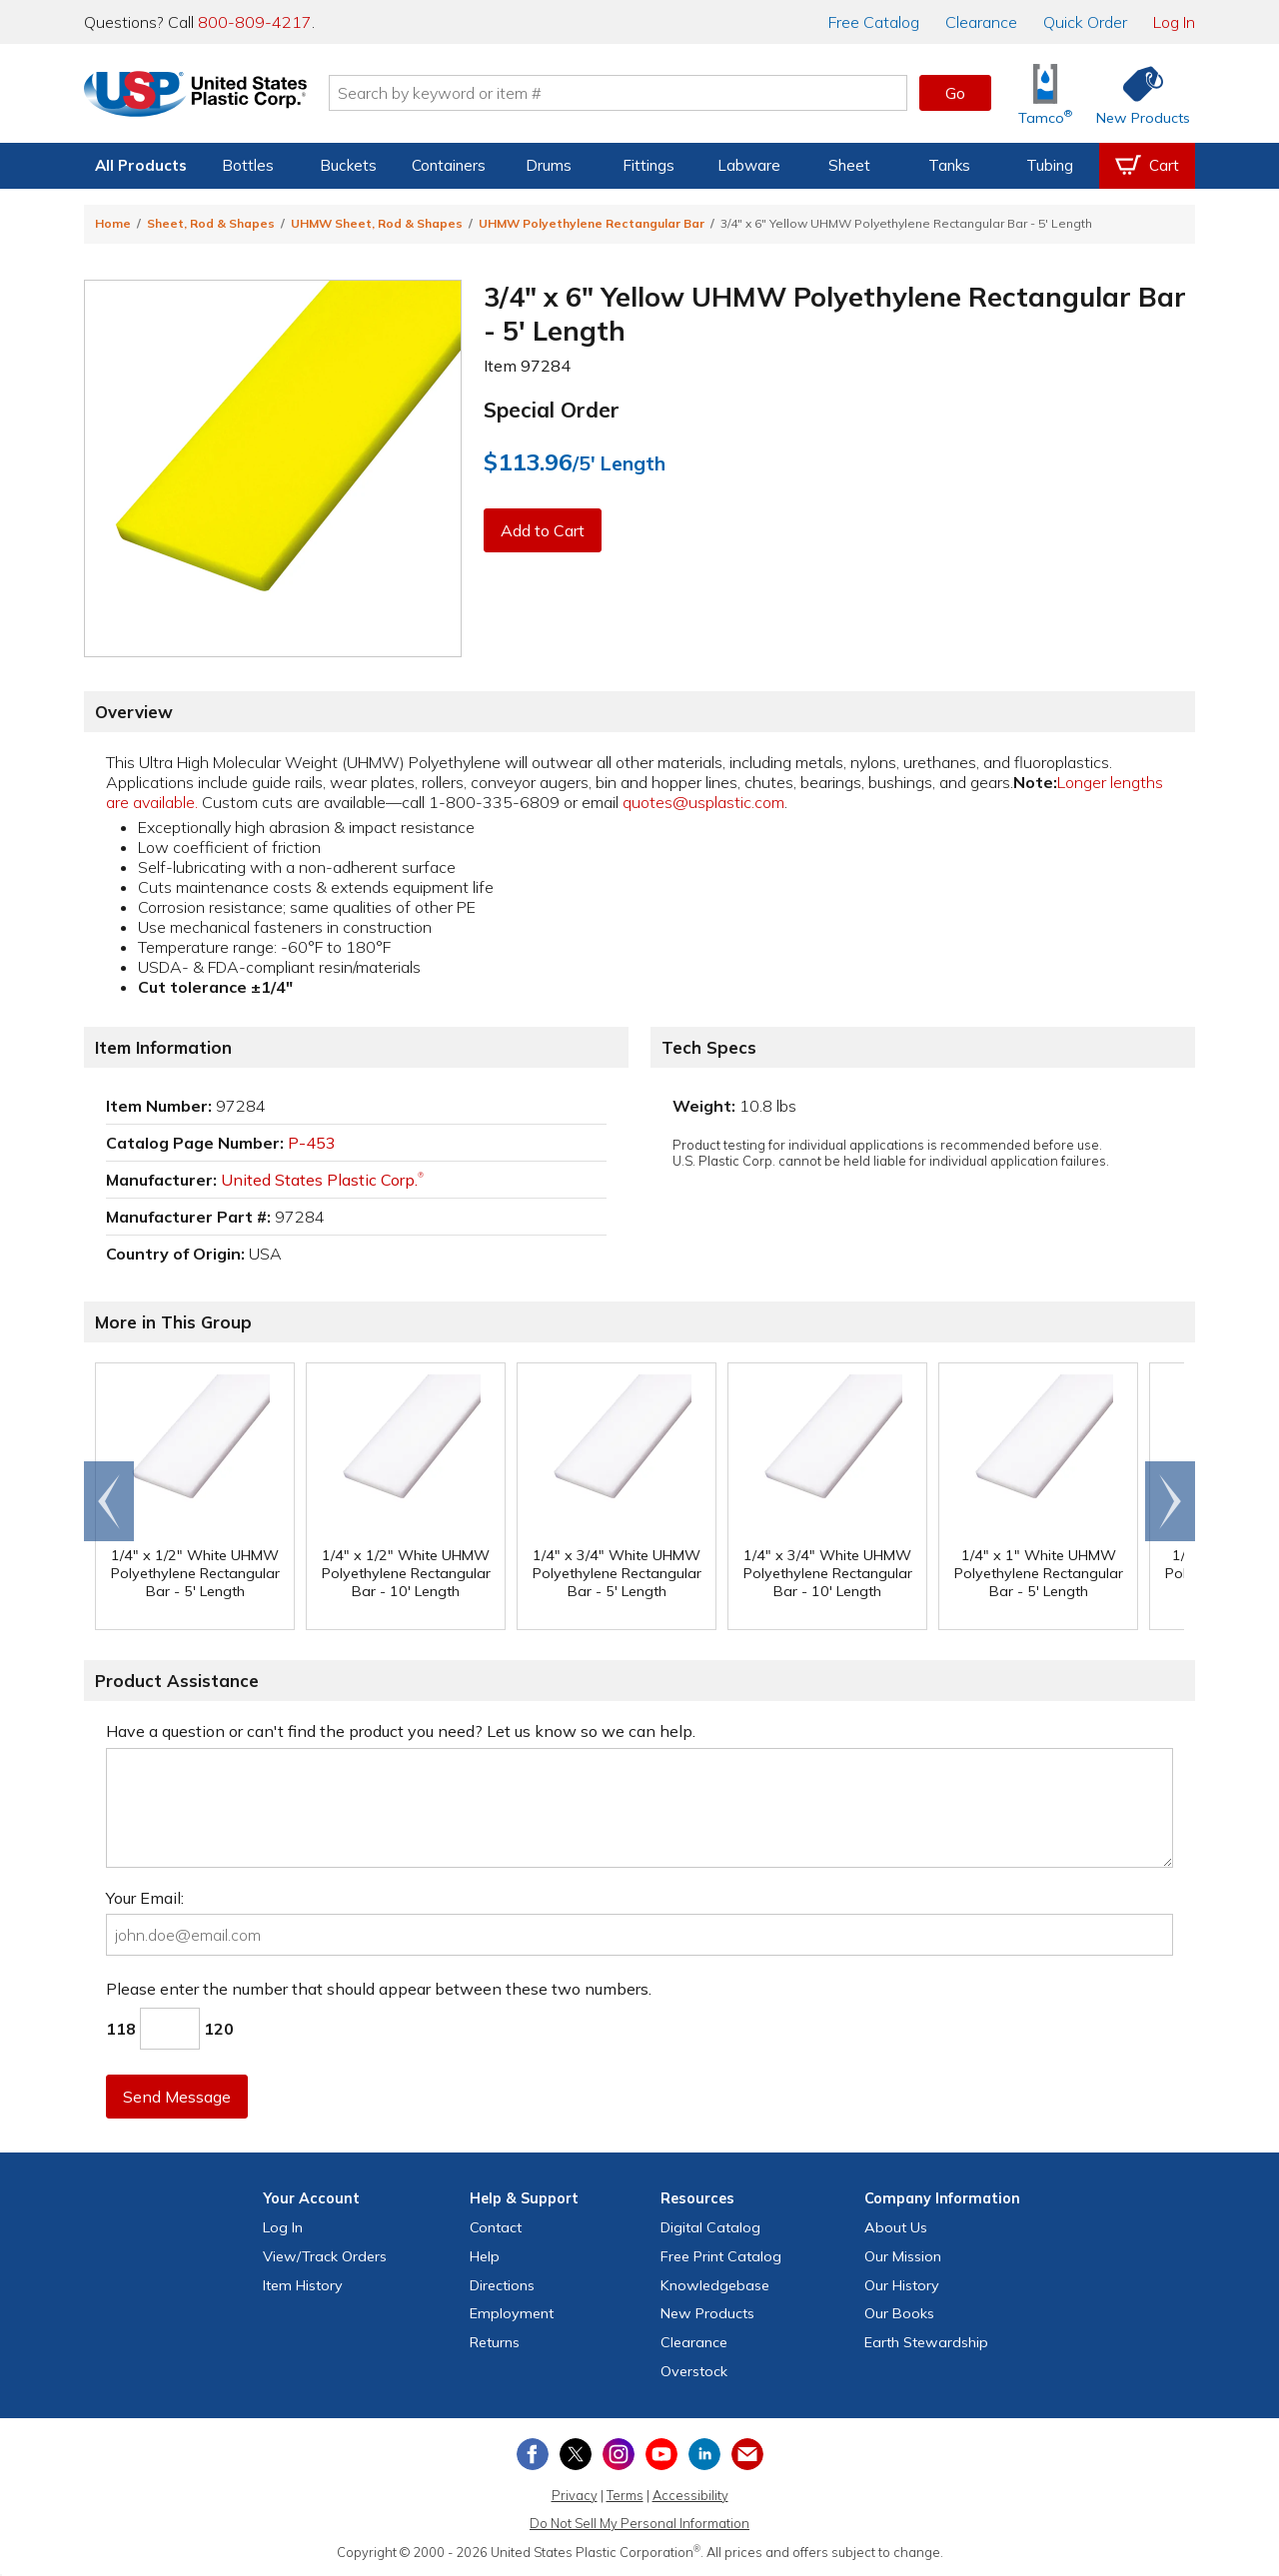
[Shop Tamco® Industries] (1045, 93)
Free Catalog (720, 2256)
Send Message (177, 2097)
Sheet (849, 165)
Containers (449, 165)
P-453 (312, 1143)
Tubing (1049, 165)
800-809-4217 (255, 22)
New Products (707, 2313)
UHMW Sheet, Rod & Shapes (377, 223)
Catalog (873, 22)
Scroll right (1170, 1501)
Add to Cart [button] (543, 530)
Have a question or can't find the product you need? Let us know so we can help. (400, 1731)
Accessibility (690, 2495)
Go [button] (955, 93)
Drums (549, 165)
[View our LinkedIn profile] (704, 2454)
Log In (1174, 22)
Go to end (109, 1501)
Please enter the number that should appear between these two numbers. (378, 1989)
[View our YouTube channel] (661, 2454)
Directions (502, 2285)
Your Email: (145, 1898)
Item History (303, 2285)
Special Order (552, 410)
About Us (895, 2227)
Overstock (693, 2371)
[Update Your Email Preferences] (747, 2454)
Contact (496, 2227)
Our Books (899, 2313)
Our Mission (902, 2256)
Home (113, 223)
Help (485, 2256)
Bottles (248, 165)
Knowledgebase (714, 2285)
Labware (748, 165)
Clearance (981, 22)
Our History (901, 2285)
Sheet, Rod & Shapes (211, 223)
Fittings (648, 165)
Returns (495, 2342)
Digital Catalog (710, 2227)
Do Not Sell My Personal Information (639, 2523)
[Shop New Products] (1136, 93)
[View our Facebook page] (533, 2454)
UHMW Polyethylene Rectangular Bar (591, 223)
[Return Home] (202, 97)
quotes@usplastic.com (703, 802)
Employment (512, 2313)
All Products (141, 165)
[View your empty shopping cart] (1147, 166)
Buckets (348, 165)
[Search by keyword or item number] (624, 93)
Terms (625, 2495)
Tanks (949, 165)
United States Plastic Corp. (322, 1180)
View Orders (325, 2256)
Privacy (575, 2495)
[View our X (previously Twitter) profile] (576, 2454)
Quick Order (1085, 22)
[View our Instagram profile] (619, 2454)
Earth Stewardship (926, 2342)
